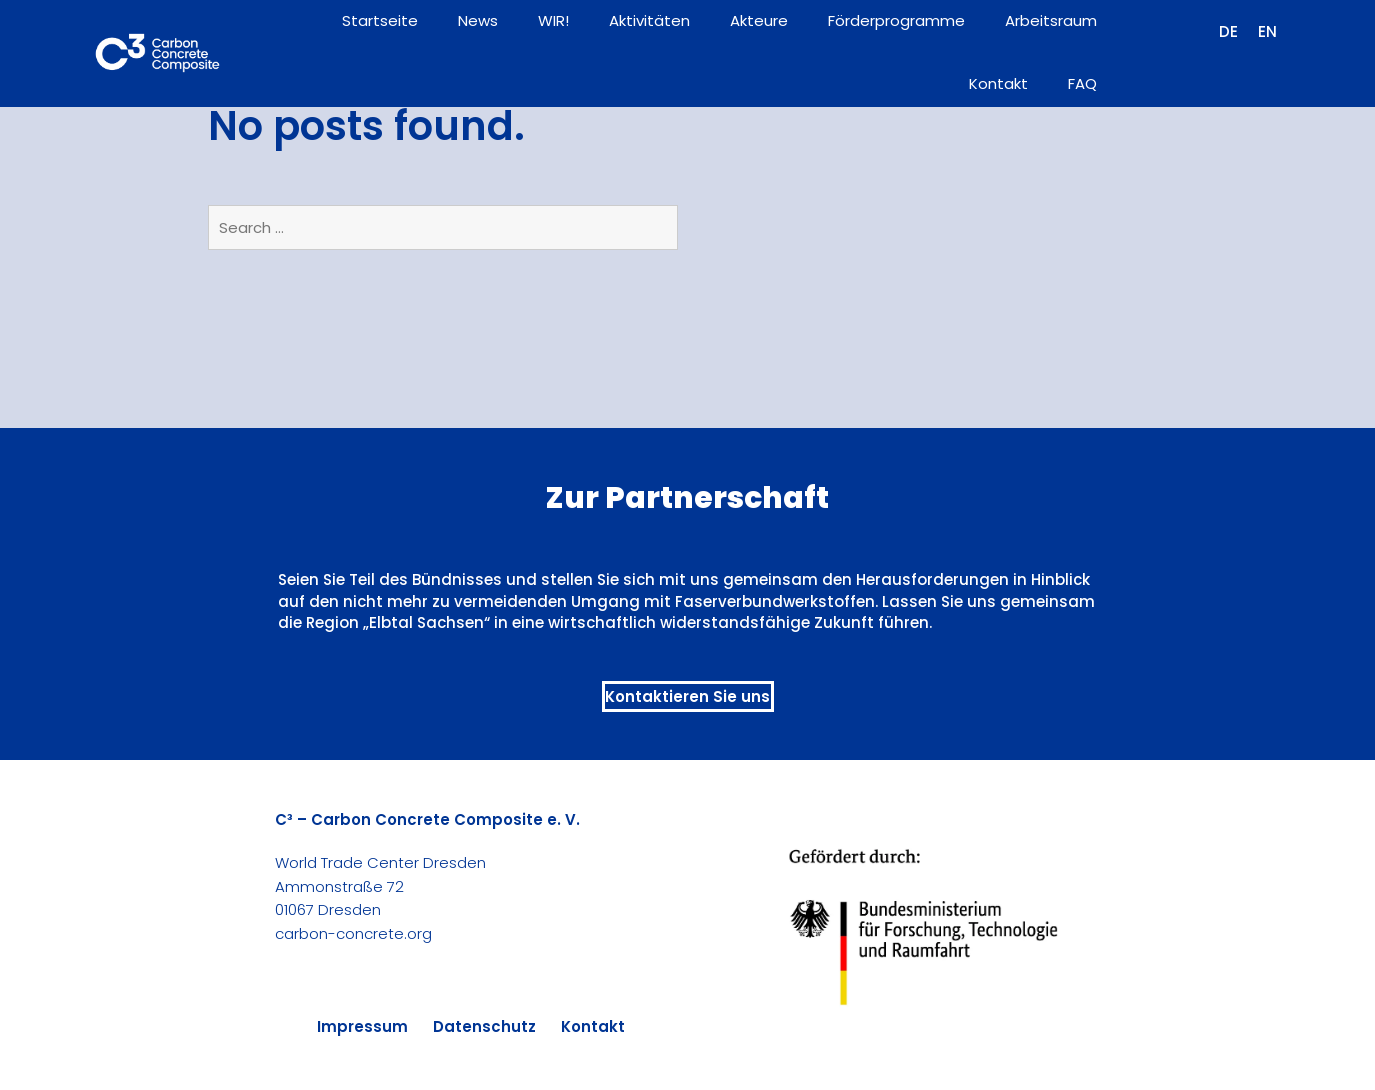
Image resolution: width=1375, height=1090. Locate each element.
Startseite (380, 20)
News (478, 20)
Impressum (362, 1026)
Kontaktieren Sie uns (687, 696)
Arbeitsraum (1051, 20)
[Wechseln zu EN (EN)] (1267, 31)
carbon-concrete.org (353, 933)
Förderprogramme (896, 20)
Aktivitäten (649, 20)
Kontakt (998, 83)
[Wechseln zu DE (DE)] (1228, 31)
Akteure (759, 20)
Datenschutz (484, 1026)
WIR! (553, 20)
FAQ (1082, 83)
